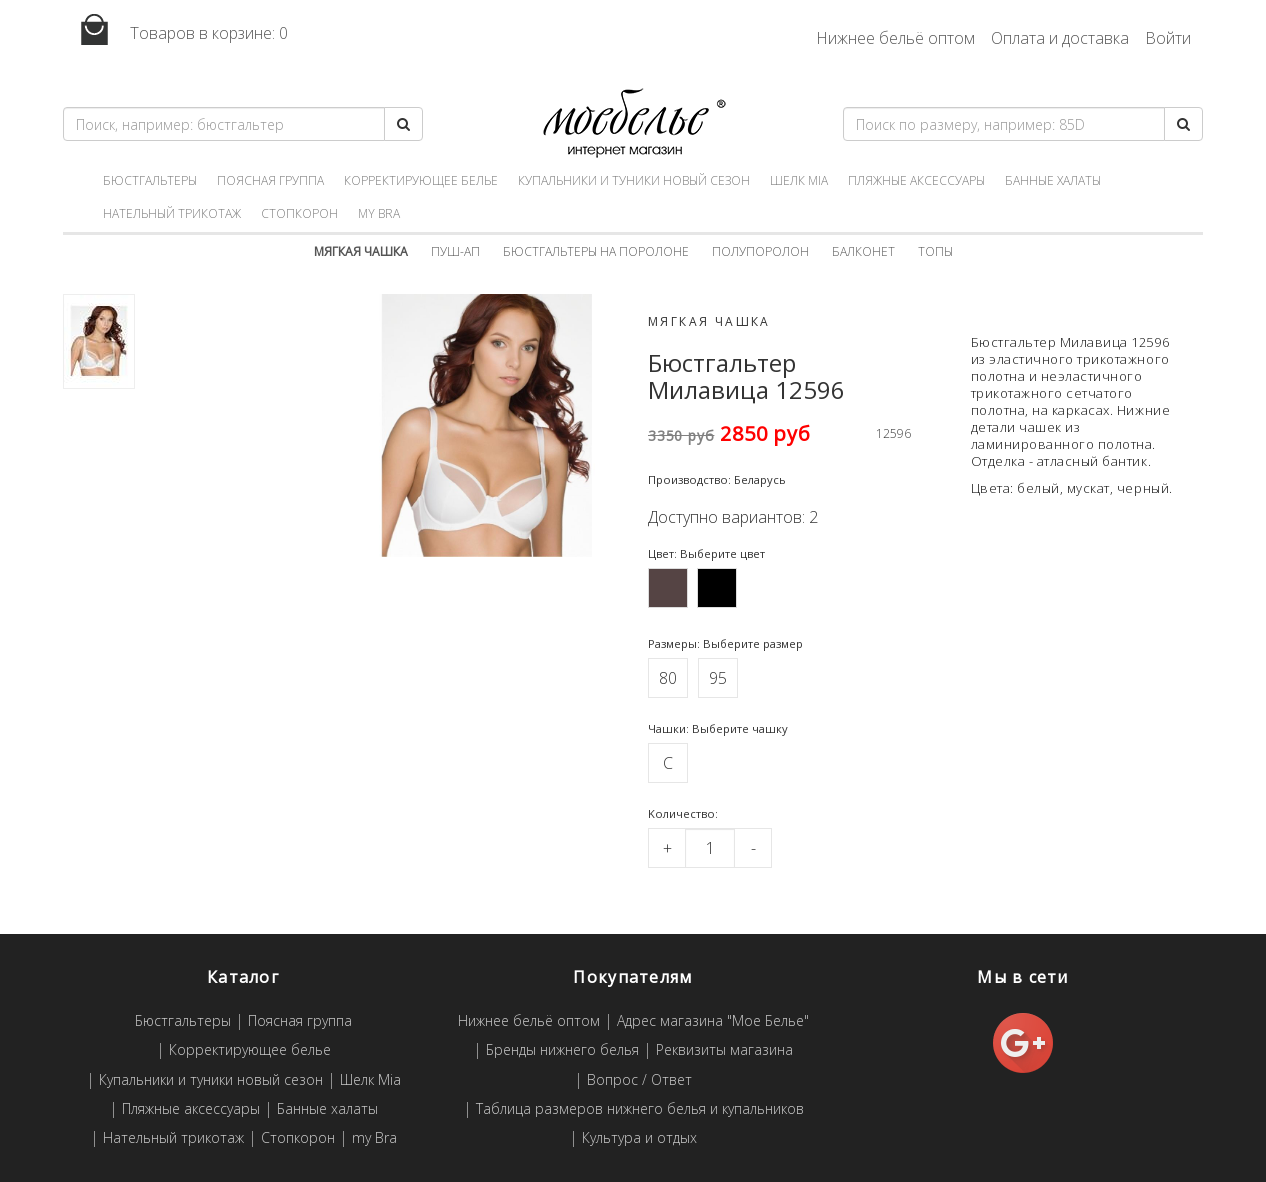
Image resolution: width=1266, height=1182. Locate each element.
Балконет (863, 251)
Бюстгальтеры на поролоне (596, 251)
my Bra (379, 213)
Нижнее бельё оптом (895, 38)
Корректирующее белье (421, 180)
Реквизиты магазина (724, 1050)
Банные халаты (1053, 180)
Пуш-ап (455, 251)
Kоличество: (683, 813)
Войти (1168, 38)
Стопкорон (299, 213)
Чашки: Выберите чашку (718, 728)
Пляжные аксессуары (916, 180)
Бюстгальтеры (150, 180)
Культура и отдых (639, 1138)
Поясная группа (270, 180)
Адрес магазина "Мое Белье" (713, 1021)
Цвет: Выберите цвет (706, 553)
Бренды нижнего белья (562, 1050)
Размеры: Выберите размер (725, 643)
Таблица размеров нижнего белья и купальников (640, 1109)
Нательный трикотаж (172, 213)
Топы (935, 251)
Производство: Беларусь (717, 479)
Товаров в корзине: (175, 30)
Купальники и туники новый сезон (634, 180)
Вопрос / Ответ (639, 1080)
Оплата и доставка (1060, 38)
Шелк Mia (799, 180)
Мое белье (633, 123)
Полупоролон (760, 251)
